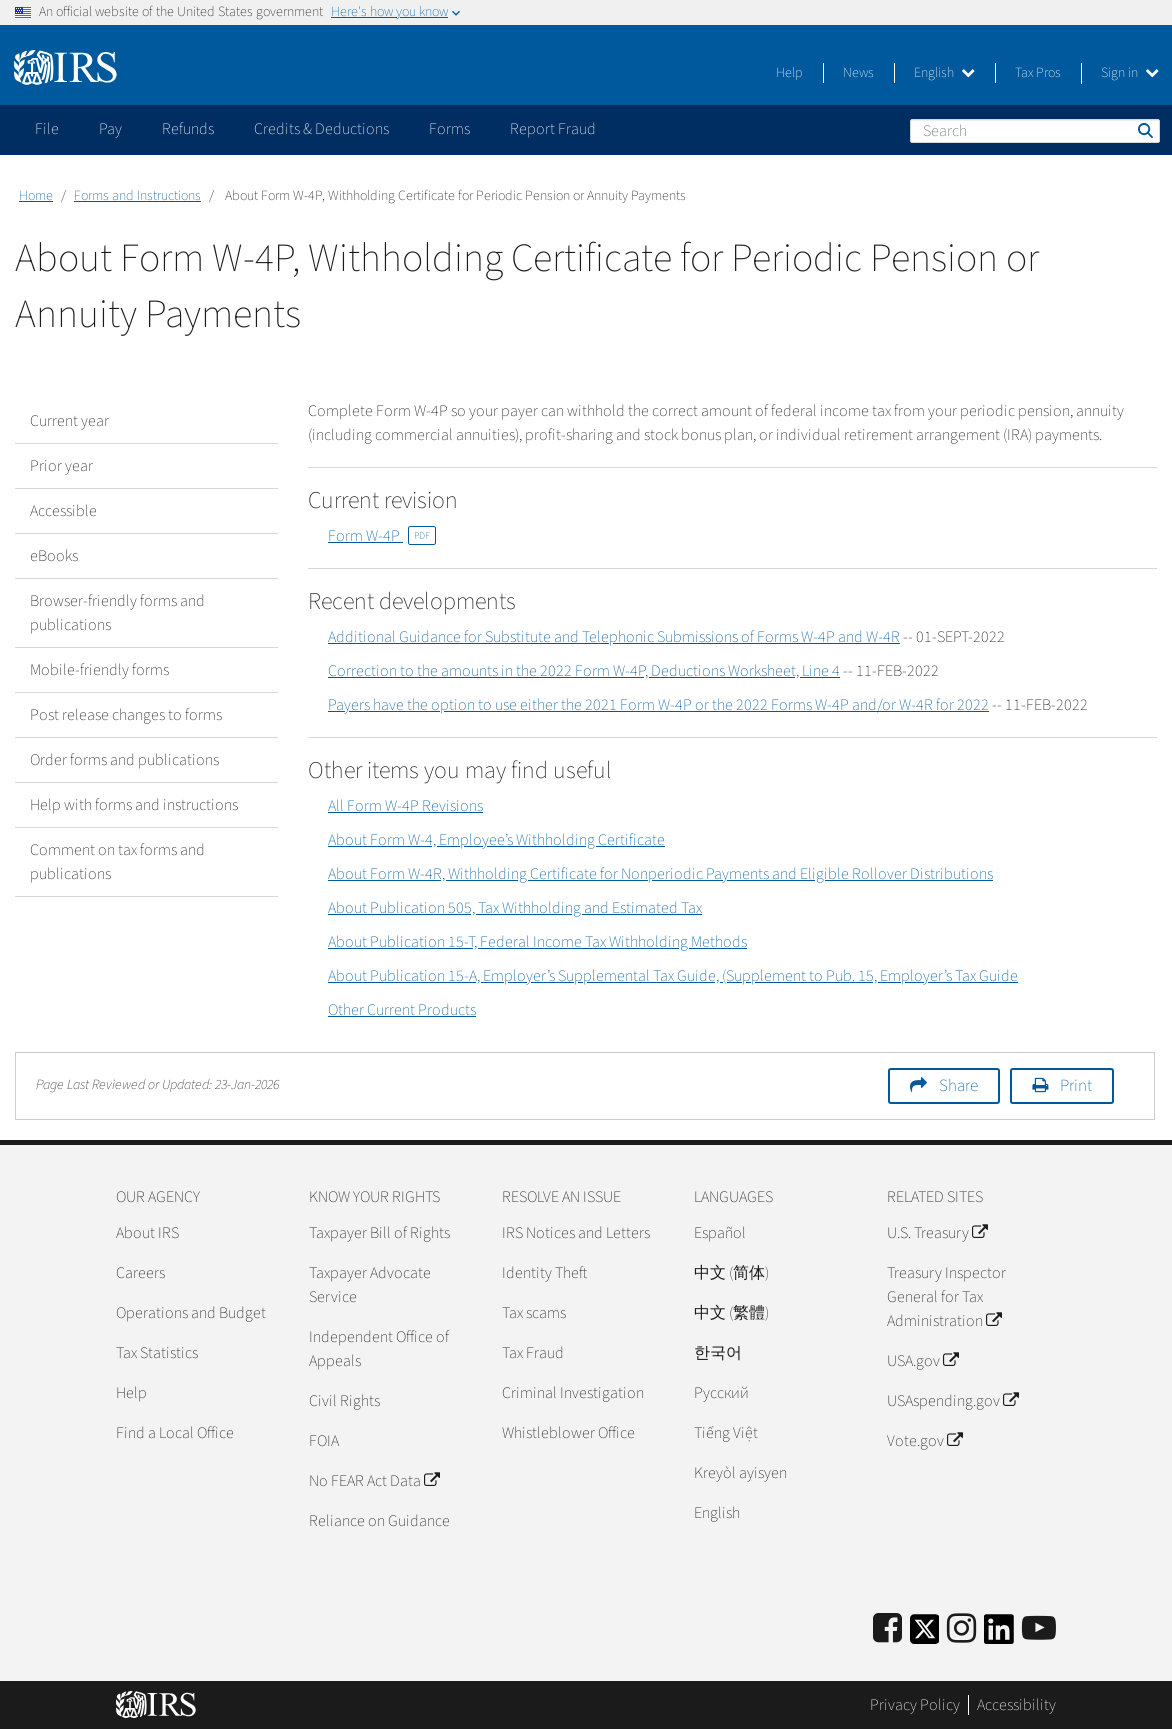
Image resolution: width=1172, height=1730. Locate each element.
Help (789, 73)
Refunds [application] (188, 129)
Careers (140, 1273)
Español (720, 1233)
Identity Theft (544, 1273)
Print (1076, 1086)
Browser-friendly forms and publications (117, 613)
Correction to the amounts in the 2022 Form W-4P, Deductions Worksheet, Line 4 (584, 671)
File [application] (47, 129)
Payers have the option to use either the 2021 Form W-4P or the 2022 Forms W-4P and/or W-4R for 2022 (658, 705)
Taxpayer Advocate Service (370, 1285)
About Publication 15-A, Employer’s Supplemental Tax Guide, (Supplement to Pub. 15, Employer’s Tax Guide (673, 976)
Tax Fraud (533, 1353)
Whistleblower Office (568, 1433)
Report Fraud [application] (553, 129)
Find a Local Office (175, 1433)
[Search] (1035, 131)
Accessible (63, 511)
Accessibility (1016, 1705)
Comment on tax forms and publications (117, 862)
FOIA (324, 1441)
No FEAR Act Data (374, 1481)
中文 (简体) (731, 1273)
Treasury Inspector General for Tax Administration (946, 1297)
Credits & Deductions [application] (321, 129)
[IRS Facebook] (887, 1629)
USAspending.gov (952, 1401)
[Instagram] (961, 1629)
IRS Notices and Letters (576, 1233)
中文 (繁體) (731, 1313)
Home (36, 196)
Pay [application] (110, 129)
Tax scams (534, 1313)
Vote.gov (924, 1441)
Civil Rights (344, 1401)
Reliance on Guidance (379, 1521)
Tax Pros (1038, 73)
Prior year (61, 466)
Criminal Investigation (573, 1393)
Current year (69, 421)
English (944, 73)
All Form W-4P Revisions (405, 806)
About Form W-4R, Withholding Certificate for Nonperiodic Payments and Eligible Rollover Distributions (660, 874)
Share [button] (958, 1086)
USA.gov (922, 1361)
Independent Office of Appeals (379, 1349)
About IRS (147, 1233)
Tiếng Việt (726, 1433)
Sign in (1130, 73)
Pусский (721, 1393)
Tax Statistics (157, 1353)
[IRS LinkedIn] (999, 1635)
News (858, 73)
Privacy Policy (915, 1705)
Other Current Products (402, 1010)
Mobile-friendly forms (99, 670)
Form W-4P (382, 536)
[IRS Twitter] (925, 1635)
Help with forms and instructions (134, 805)
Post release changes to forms (126, 715)
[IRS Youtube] (1039, 1629)
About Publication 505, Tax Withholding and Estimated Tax (515, 908)
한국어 (718, 1353)
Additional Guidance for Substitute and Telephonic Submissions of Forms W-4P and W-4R (614, 637)
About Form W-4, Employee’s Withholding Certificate (496, 840)
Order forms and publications (124, 760)
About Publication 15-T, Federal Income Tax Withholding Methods (537, 942)
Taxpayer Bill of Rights (379, 1233)
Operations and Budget (191, 1313)
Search (1144, 130)
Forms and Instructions (137, 196)
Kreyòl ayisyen (740, 1473)
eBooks (54, 556)
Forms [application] (449, 129)
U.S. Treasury (937, 1233)
